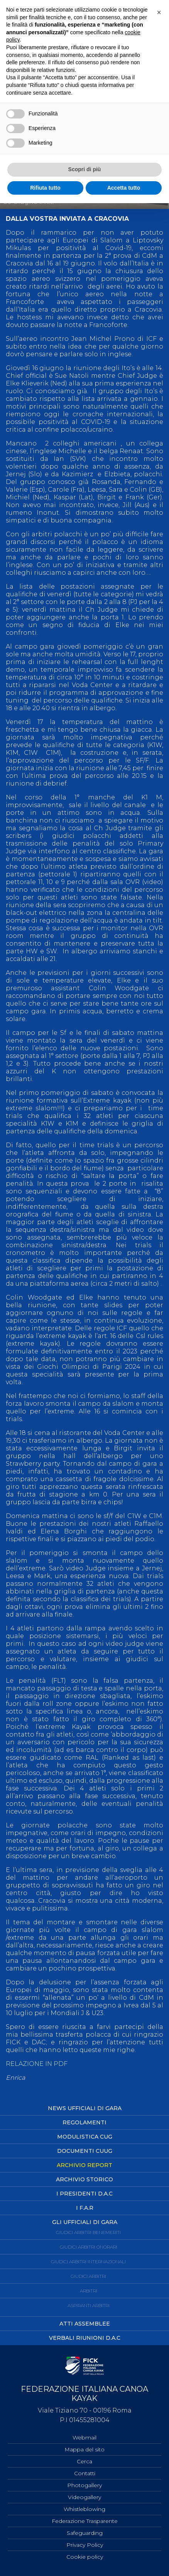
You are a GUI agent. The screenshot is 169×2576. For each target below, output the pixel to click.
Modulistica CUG (84, 2136)
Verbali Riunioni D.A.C (84, 2337)
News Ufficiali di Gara (85, 2108)
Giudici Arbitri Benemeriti (88, 2232)
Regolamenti (84, 2122)
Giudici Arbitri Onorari (88, 2247)
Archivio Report (84, 2165)
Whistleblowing (84, 2509)
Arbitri (88, 2291)
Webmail (84, 2437)
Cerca (84, 2461)
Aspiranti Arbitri (89, 2305)
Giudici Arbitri (88, 2276)
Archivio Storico (84, 2179)
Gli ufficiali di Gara (84, 2222)
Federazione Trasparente (85, 2521)
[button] (159, 12)
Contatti (84, 2473)
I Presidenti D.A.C (84, 2193)
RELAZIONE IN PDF (37, 2063)
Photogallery (84, 2485)
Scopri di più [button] (84, 169)
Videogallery (84, 2497)
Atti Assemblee (84, 2323)
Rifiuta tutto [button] (45, 188)
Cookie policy (84, 2556)
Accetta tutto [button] (123, 188)
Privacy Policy (84, 2544)
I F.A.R (84, 2207)
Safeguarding (85, 2532)
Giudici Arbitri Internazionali (88, 2261)
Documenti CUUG (84, 2150)
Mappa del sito (84, 2449)
